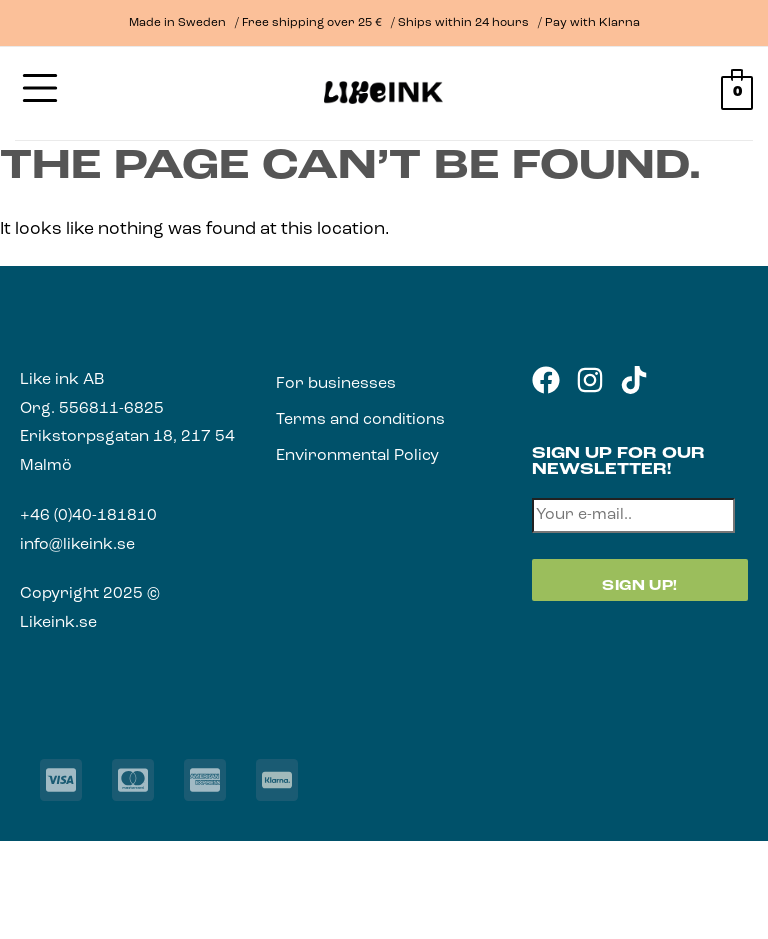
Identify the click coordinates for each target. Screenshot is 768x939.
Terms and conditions (360, 420)
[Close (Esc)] (179, 858)
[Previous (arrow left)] (18, 907)
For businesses (336, 384)
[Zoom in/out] (18, 858)
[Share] (125, 858)
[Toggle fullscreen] (72, 858)
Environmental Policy (357, 456)
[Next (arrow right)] (72, 907)
